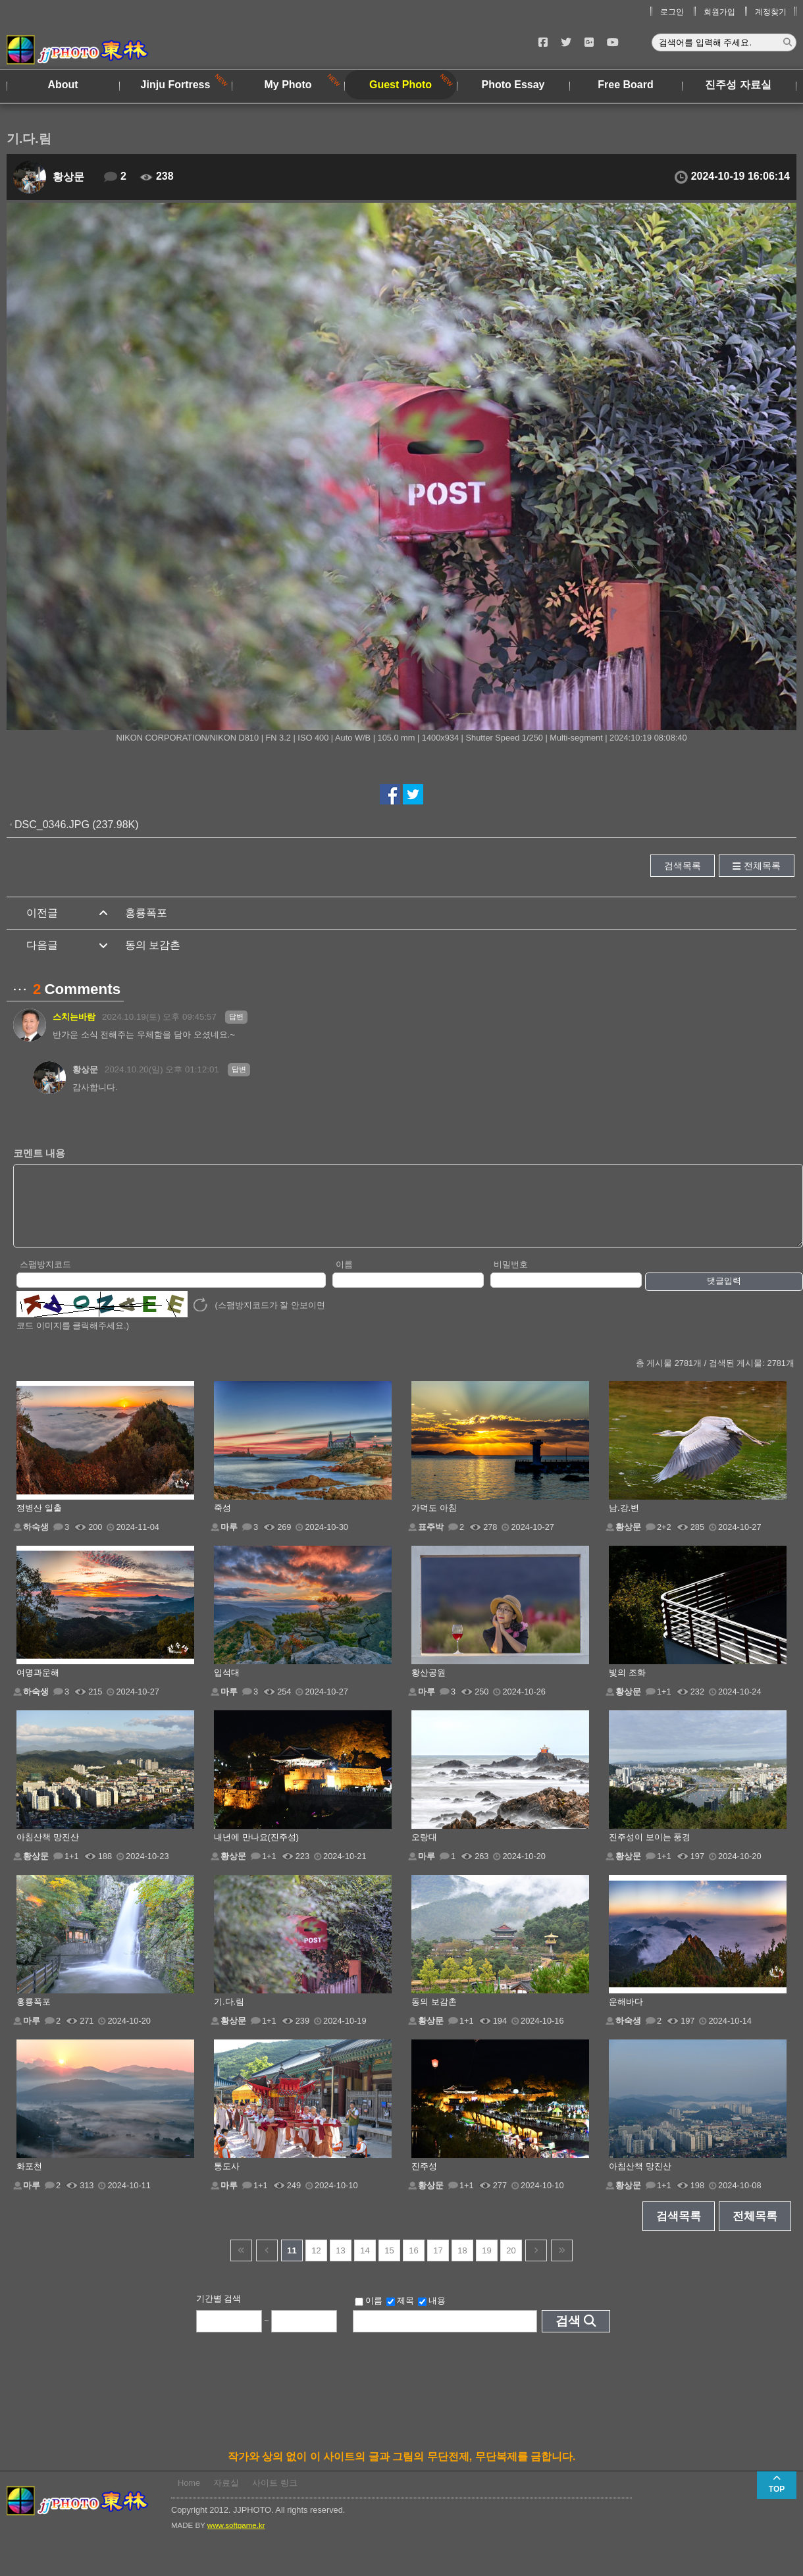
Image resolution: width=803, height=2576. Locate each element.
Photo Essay (512, 84)
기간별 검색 (219, 2312)
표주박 (431, 1541)
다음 (536, 2264)
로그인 (672, 11)
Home (189, 2497)
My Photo (288, 84)
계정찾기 (771, 11)
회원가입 (719, 11)
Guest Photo (400, 84)
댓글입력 (724, 1295)
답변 (236, 1016)
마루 (229, 1541)
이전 (267, 2264)
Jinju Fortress (176, 84)
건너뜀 (241, 2264)
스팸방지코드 (45, 1278)
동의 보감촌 (152, 945)
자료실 (226, 2497)
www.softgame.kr (236, 2539)
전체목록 (762, 865)
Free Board (625, 84)
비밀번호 (511, 1278)
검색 (568, 2335)
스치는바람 (74, 1017)
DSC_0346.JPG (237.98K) (76, 824)
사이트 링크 (275, 2497)
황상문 (68, 176)
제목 (400, 2314)
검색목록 (682, 865)
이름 (344, 1278)
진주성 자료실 (738, 84)
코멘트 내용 (39, 1153)
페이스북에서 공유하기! (390, 794)
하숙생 (36, 1541)
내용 (432, 2314)
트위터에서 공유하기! (413, 794)
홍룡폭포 (146, 912)
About (62, 84)
